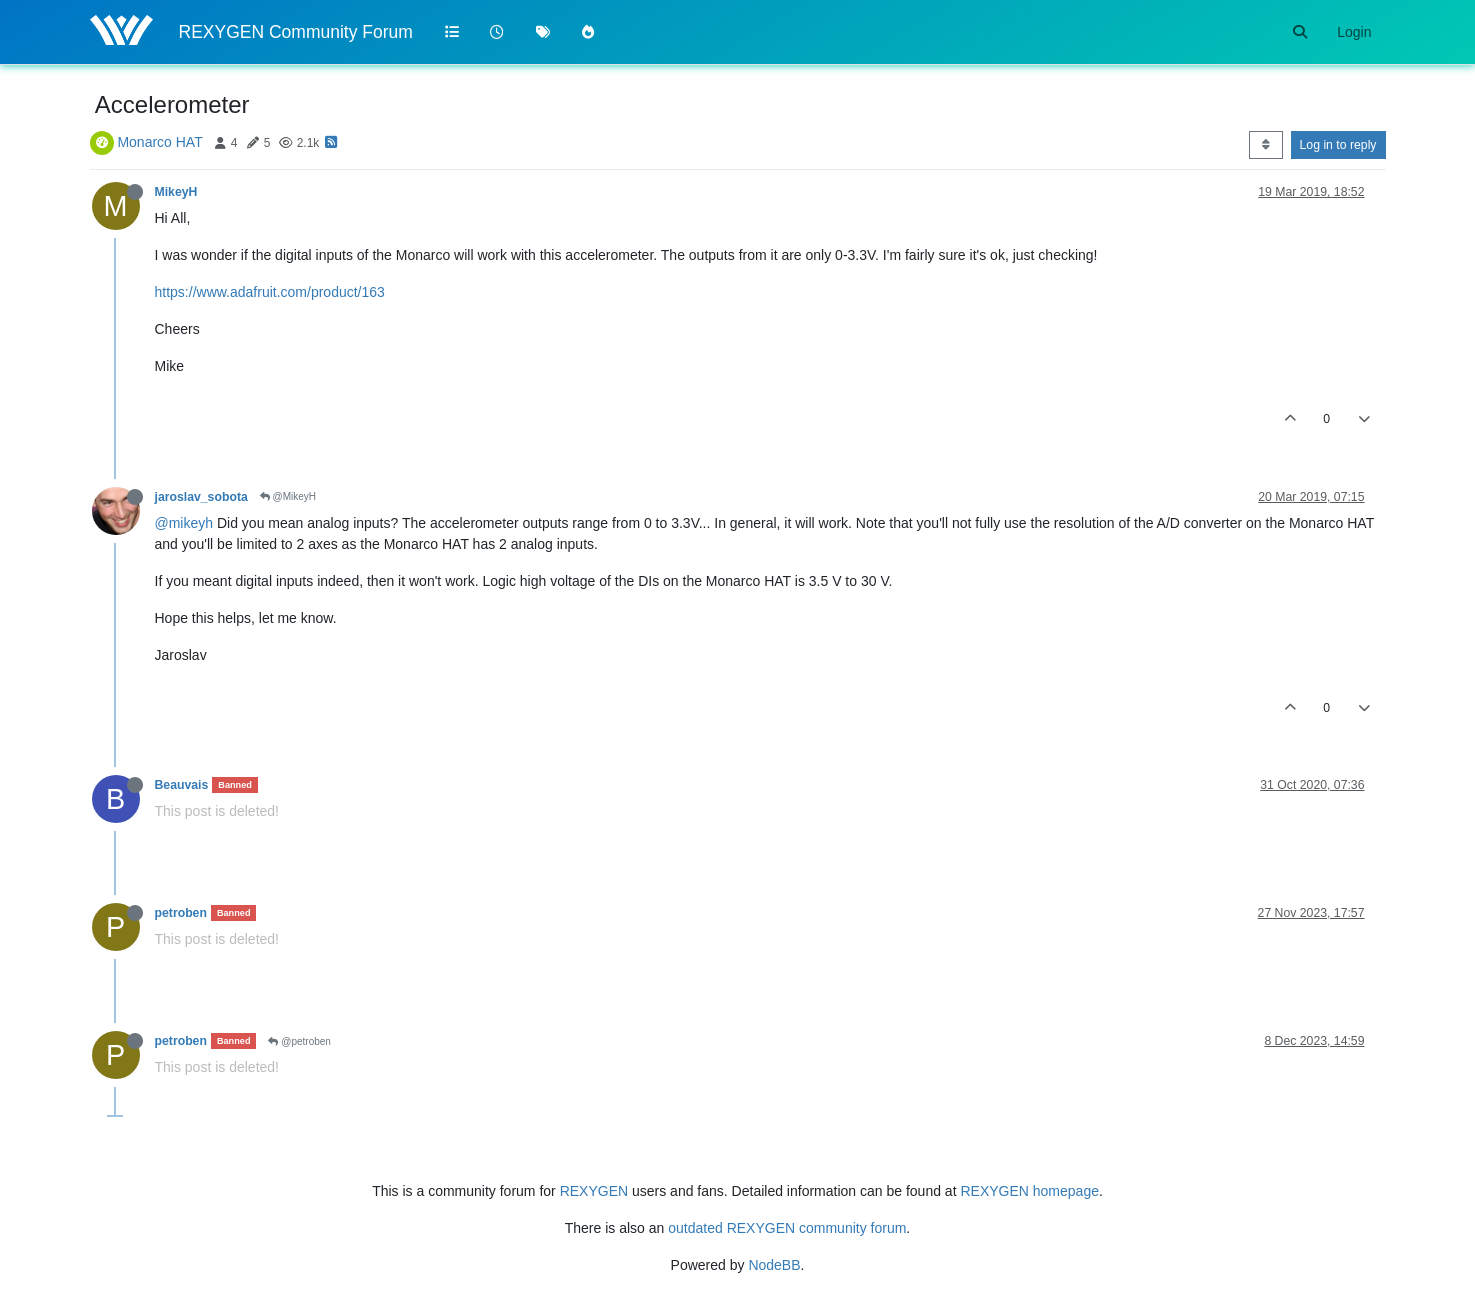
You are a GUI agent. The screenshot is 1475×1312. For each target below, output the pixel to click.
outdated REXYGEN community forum (787, 1228)
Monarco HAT (159, 142)
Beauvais (182, 785)
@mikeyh (184, 523)
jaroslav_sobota (201, 497)
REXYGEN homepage (1029, 1191)
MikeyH (176, 192)
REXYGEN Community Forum (296, 32)
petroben (181, 913)
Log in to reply (1338, 145)
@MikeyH (288, 496)
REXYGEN (594, 1191)
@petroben (299, 1041)
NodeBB (774, 1265)
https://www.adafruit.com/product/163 (270, 292)
